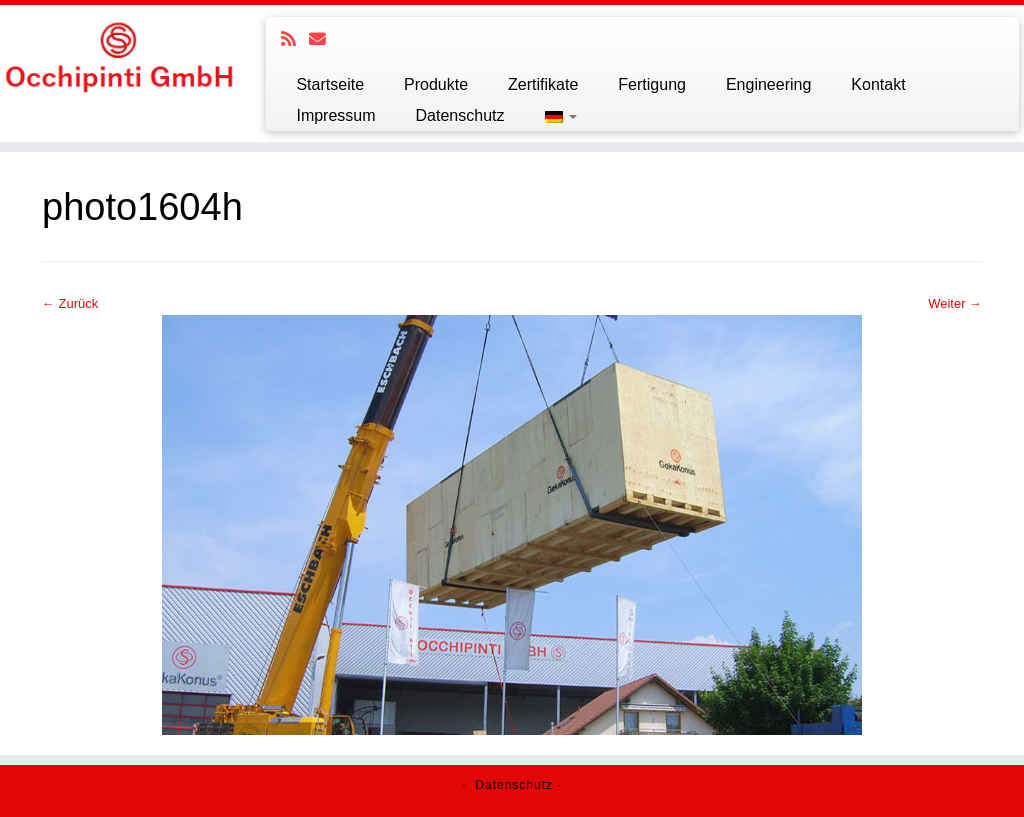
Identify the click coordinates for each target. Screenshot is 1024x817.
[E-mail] (324, 39)
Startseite (330, 84)
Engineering (768, 84)
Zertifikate (543, 84)
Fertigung (652, 84)
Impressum (335, 115)
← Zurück (70, 303)
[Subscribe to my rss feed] (295, 39)
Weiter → (955, 303)
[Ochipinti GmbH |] (120, 56)
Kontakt (878, 84)
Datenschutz (460, 115)
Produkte (436, 84)
